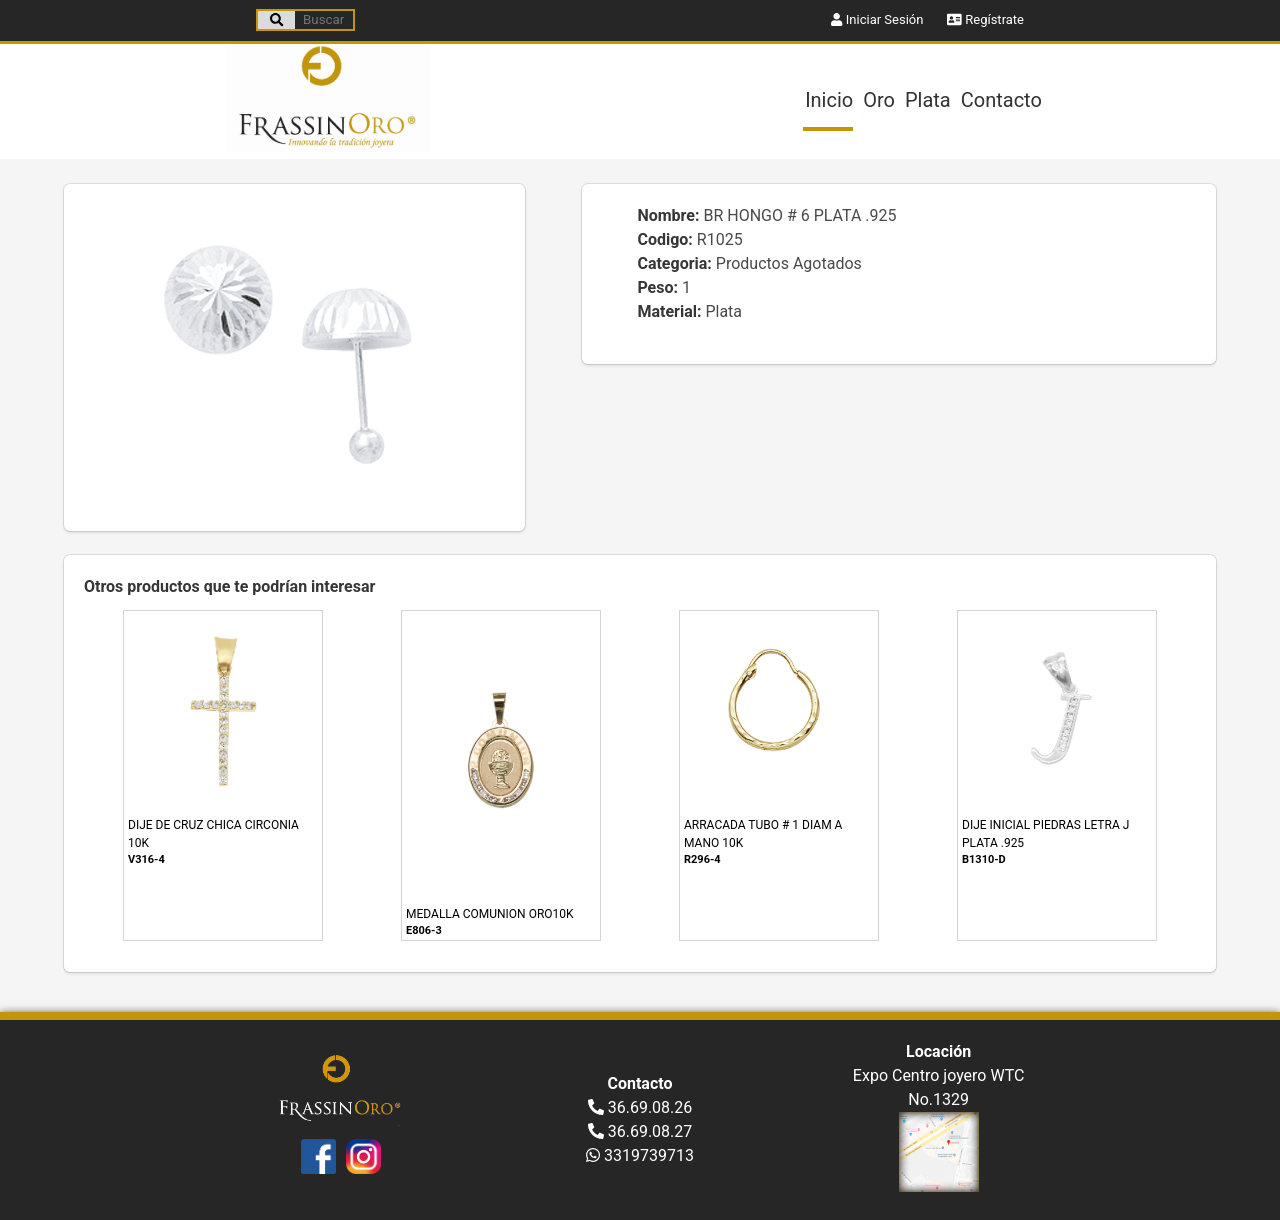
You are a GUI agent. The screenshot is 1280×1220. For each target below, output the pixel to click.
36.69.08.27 (640, 1131)
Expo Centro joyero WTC (939, 1075)
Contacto (1001, 100)
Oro (879, 100)
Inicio (829, 100)
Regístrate (985, 19)
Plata (928, 100)
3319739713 (640, 1155)
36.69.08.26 (640, 1107)
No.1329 (938, 1099)
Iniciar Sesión (877, 19)
